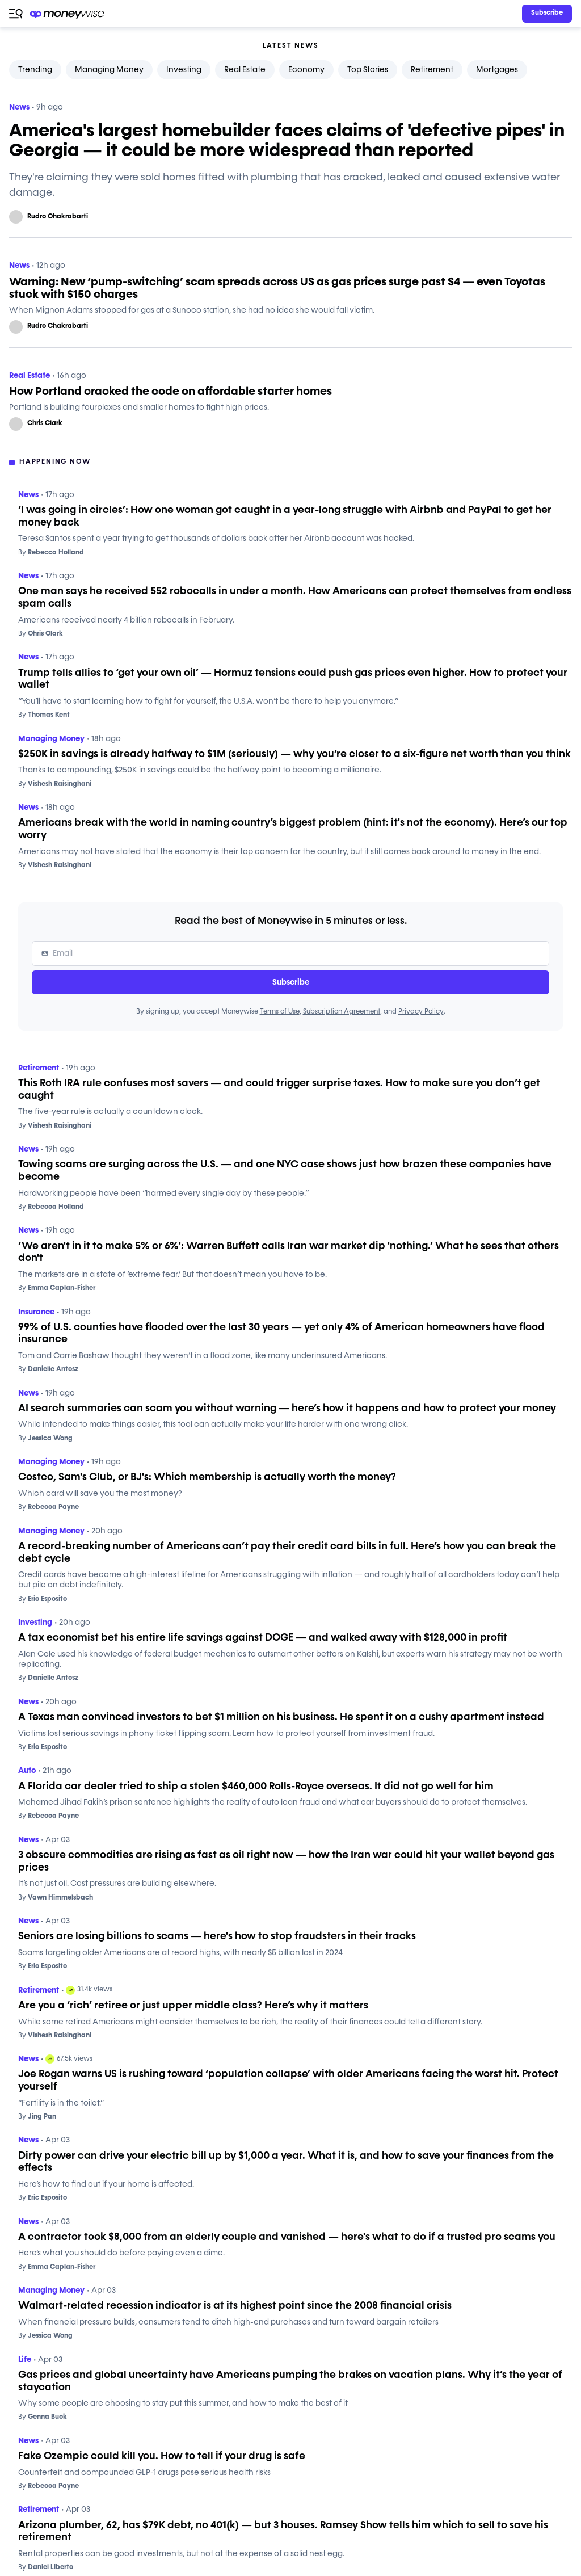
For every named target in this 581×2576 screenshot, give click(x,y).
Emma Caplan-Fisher (56, 1288)
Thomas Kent (44, 715)
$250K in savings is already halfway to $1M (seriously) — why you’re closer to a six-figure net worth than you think (294, 754)
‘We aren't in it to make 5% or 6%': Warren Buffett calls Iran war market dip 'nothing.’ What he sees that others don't (288, 1252)
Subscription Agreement (341, 1011)
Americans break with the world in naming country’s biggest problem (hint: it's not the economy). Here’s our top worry (292, 829)
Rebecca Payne (48, 1507)
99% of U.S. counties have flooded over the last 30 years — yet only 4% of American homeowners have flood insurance (281, 1333)
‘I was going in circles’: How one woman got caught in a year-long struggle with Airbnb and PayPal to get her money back (284, 516)
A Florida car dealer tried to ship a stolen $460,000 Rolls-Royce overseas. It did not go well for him (256, 1786)
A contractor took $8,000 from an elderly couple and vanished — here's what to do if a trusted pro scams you (286, 2237)
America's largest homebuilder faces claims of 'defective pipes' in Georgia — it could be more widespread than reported (287, 141)
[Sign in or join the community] (547, 14)
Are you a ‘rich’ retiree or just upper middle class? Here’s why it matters (193, 2006)
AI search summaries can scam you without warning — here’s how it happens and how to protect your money (287, 1408)
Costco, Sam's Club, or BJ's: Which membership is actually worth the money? (207, 1477)
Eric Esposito (42, 1599)
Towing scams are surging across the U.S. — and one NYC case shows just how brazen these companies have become (284, 1170)
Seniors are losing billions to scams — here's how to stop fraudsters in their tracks (217, 1936)
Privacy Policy (421, 1011)
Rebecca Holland (51, 552)
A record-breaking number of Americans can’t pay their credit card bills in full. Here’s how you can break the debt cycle (287, 1552)
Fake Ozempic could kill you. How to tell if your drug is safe (161, 2456)
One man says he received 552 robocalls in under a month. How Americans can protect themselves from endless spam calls (294, 597)
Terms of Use (280, 1011)
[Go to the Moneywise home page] (68, 14)
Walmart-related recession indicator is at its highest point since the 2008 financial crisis (235, 2306)
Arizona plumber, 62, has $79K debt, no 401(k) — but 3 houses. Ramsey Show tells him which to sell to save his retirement (283, 2531)
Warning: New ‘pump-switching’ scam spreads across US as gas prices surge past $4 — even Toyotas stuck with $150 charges (277, 288)
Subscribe (290, 982)
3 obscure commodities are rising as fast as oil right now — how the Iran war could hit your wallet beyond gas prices (286, 1861)
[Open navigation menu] (16, 13)
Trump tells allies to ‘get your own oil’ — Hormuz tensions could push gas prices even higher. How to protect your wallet (292, 679)
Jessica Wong (45, 1438)
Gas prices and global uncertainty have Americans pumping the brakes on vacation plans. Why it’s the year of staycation (290, 2381)
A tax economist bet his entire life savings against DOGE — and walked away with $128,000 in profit (262, 1638)
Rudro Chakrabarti (57, 216)
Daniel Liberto (45, 2567)
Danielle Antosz (48, 1369)
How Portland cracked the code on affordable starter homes (170, 391)
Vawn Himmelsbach (55, 1897)
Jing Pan (37, 2116)
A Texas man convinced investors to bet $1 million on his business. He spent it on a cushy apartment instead (281, 1717)
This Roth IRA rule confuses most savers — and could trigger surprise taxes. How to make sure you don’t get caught (279, 1089)
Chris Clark (44, 423)
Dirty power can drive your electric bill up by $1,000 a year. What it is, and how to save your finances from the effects (286, 2162)
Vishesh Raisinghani (54, 784)
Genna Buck (42, 2417)
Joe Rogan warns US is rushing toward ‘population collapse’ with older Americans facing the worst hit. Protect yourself (288, 2080)
